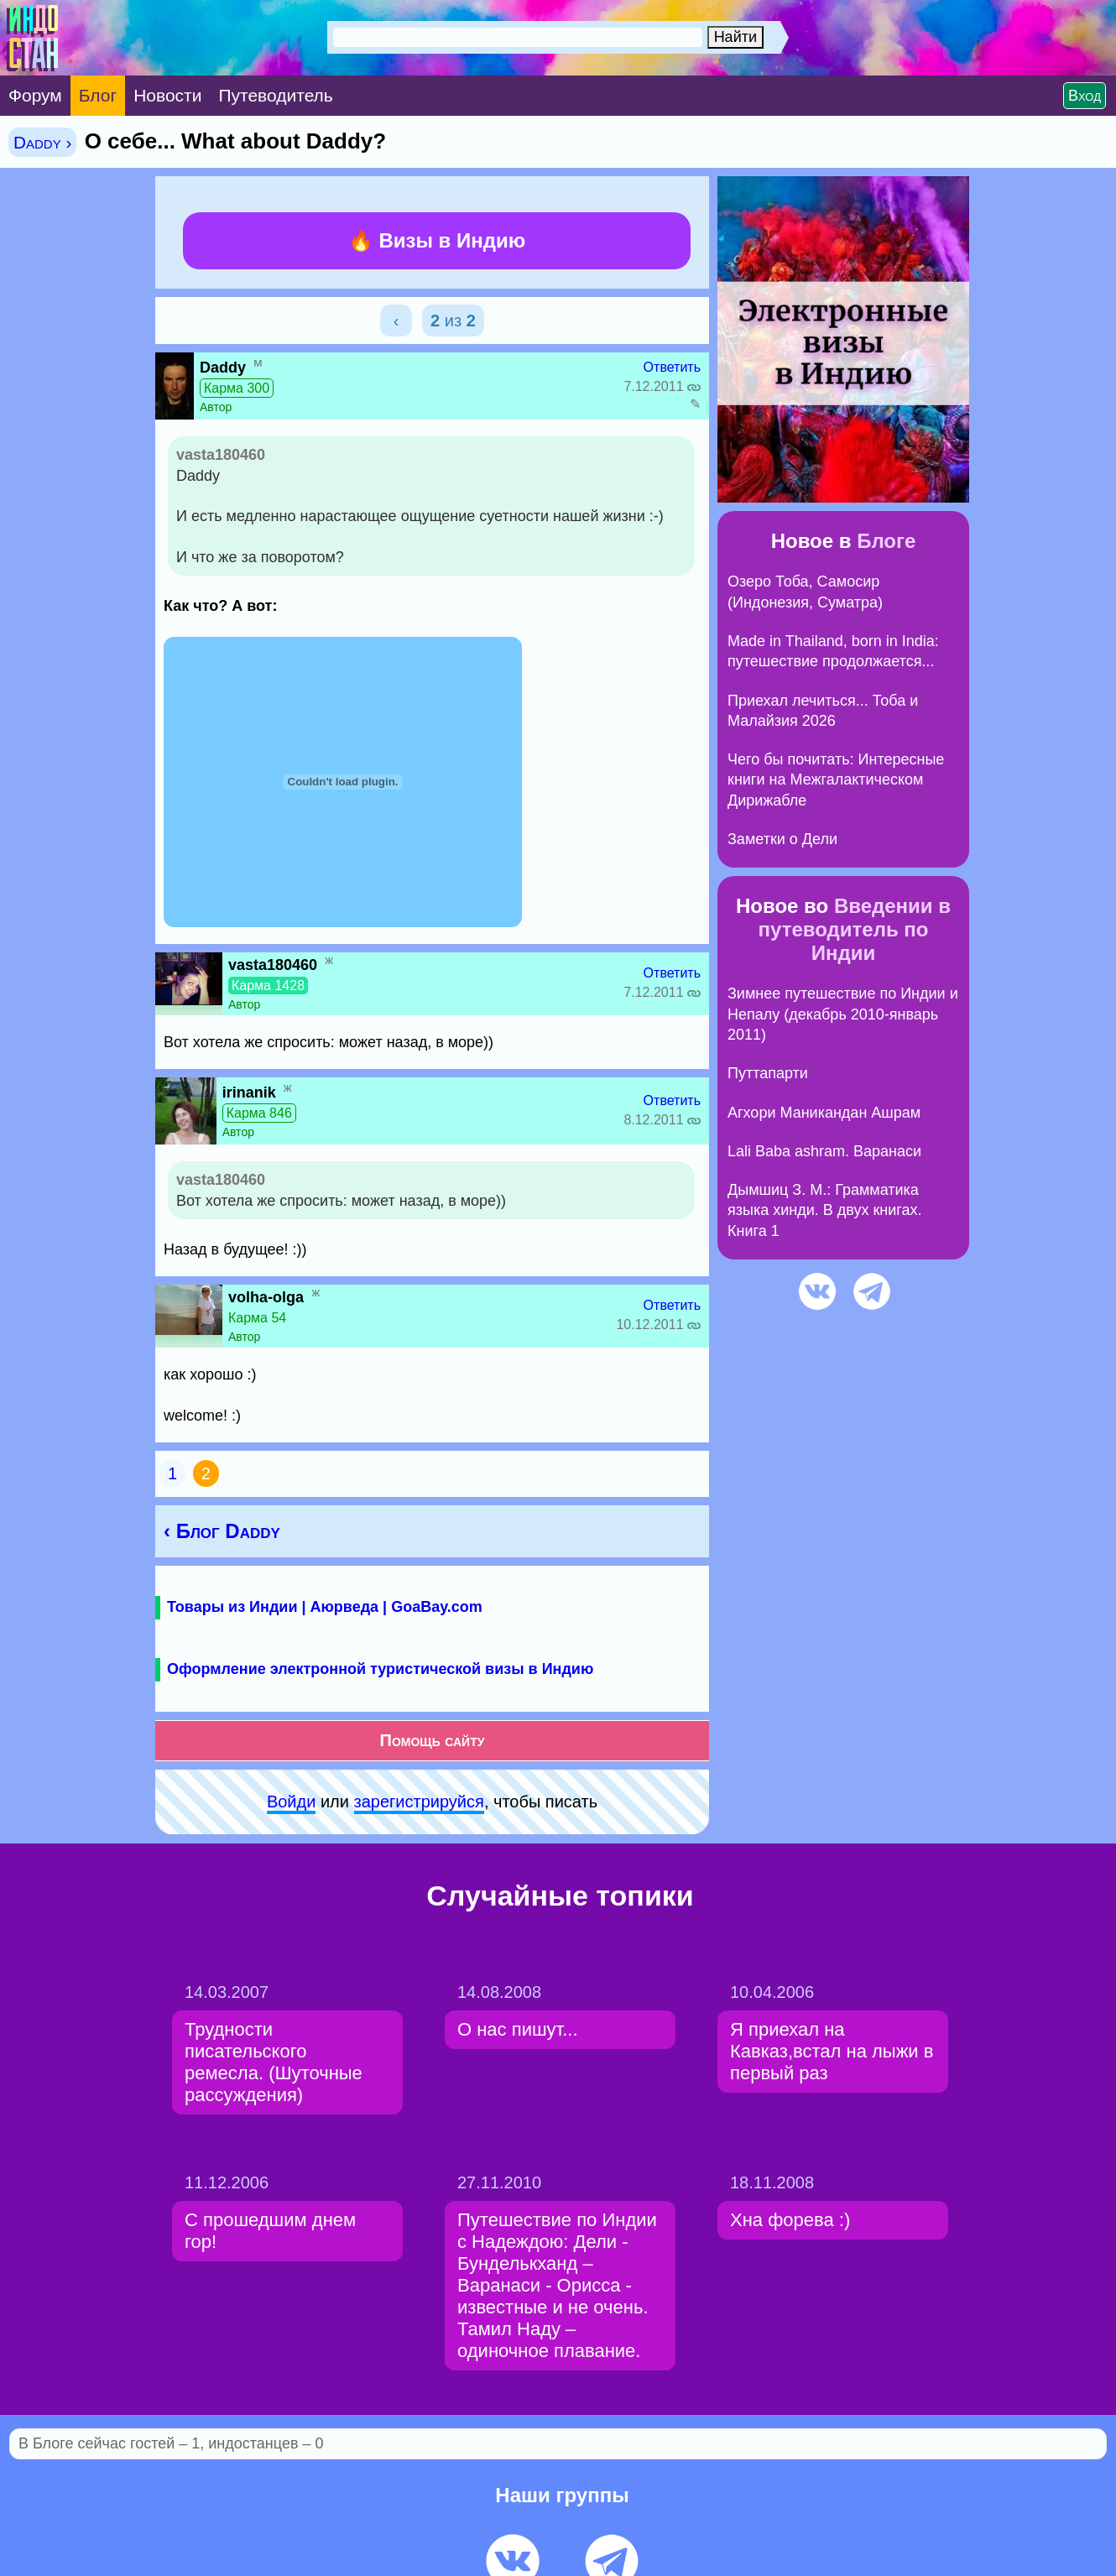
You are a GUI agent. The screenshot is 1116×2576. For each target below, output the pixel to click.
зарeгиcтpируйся (419, 1801)
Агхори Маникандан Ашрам (823, 1112)
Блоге (886, 540)
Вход (1084, 95)
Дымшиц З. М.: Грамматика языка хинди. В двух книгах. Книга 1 (824, 1210)
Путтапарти (767, 1073)
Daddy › (42, 142)
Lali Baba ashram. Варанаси (824, 1151)
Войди (291, 1801)
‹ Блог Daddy (222, 1531)
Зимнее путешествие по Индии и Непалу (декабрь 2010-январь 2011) (842, 1014)
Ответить (672, 367)
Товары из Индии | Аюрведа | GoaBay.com (324, 1606)
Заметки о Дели (782, 839)
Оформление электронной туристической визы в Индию (380, 1669)
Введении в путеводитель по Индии (855, 929)
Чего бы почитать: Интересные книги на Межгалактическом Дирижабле (835, 780)
